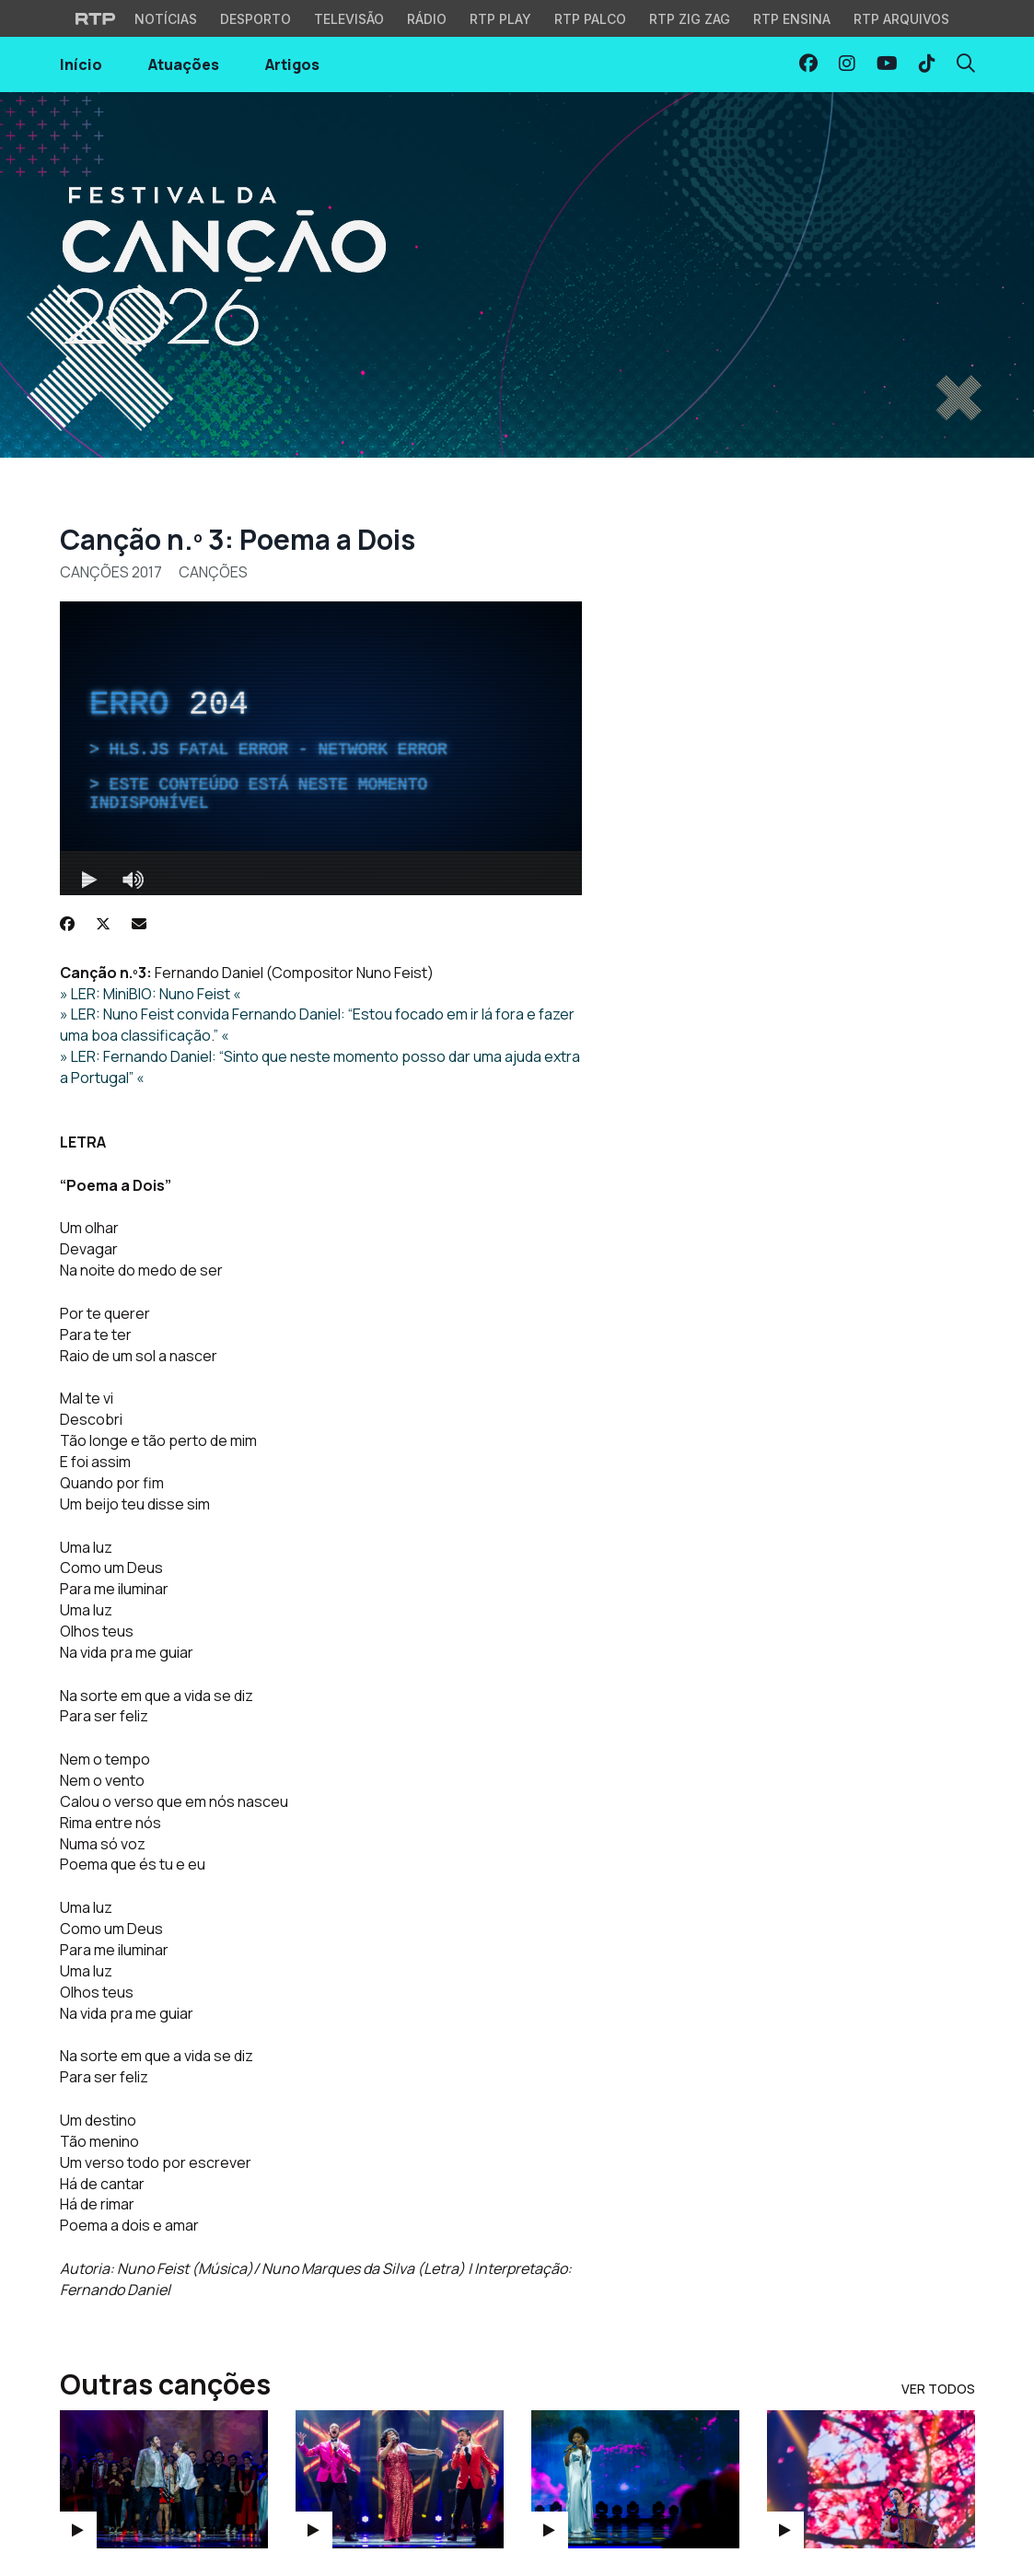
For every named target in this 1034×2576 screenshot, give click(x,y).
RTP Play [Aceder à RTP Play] (500, 19)
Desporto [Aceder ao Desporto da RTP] (255, 19)
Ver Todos (938, 2388)
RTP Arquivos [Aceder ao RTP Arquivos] (901, 19)
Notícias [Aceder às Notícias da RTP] (165, 19)
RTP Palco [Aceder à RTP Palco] (590, 19)
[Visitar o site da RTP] (96, 18)
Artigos (292, 64)
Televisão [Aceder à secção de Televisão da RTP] (349, 19)
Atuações (183, 64)
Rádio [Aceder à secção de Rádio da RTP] (427, 19)
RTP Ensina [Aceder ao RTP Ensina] (792, 19)
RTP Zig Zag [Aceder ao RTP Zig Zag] (689, 19)
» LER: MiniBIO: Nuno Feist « (150, 994)
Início (81, 64)
